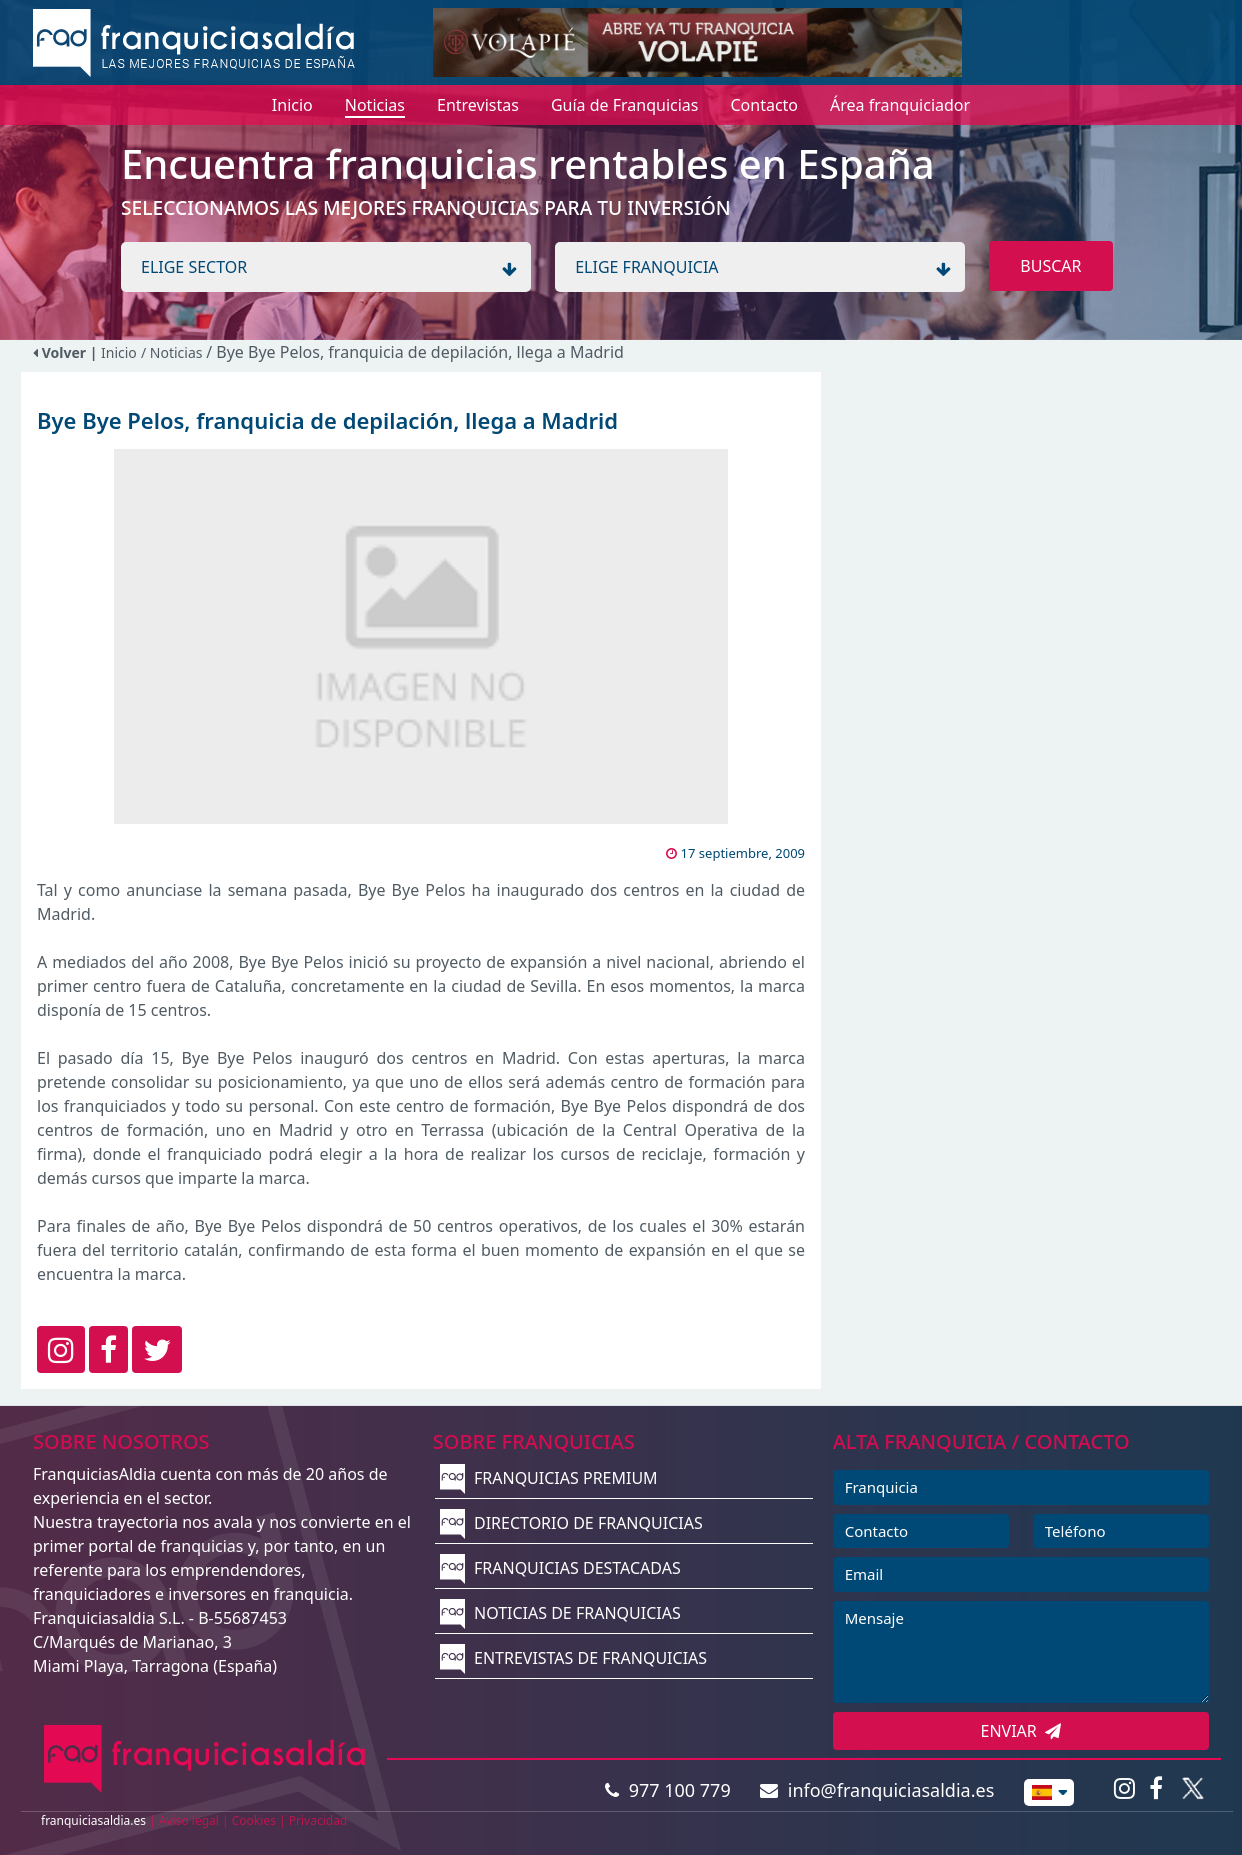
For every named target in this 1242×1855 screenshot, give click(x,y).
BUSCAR (1050, 266)
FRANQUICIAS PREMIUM (549, 1478)
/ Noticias (173, 352)
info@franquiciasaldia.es (877, 1790)
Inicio (119, 352)
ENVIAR (1021, 1731)
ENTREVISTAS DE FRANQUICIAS (573, 1658)
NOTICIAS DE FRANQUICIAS (560, 1613)
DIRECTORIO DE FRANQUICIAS (571, 1523)
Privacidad (318, 1820)
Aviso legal (189, 1820)
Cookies (254, 1820)
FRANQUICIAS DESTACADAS (560, 1568)
